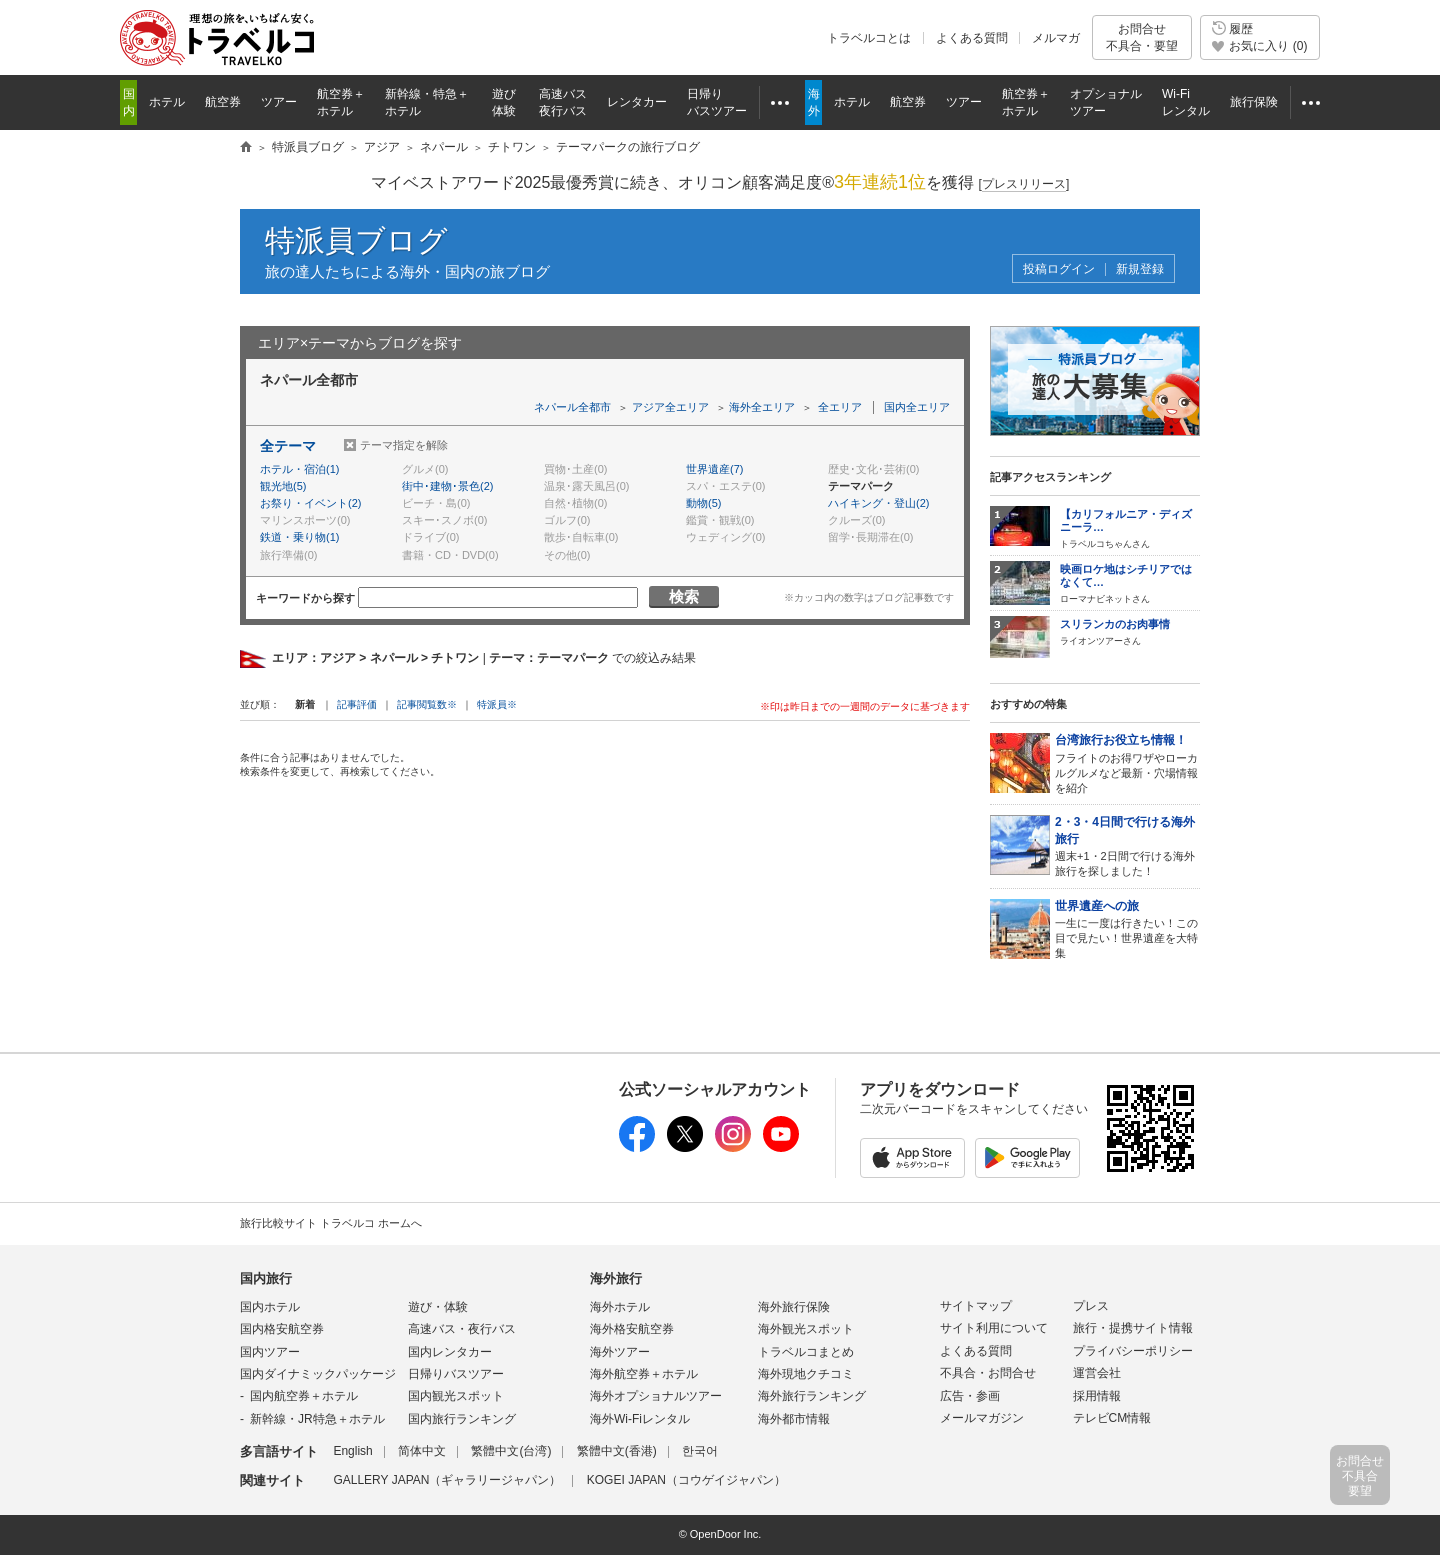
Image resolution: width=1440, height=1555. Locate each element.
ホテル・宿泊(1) (299, 469)
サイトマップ (976, 1306)
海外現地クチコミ (806, 1374)
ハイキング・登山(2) (878, 503)
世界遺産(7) (714, 469)
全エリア (840, 407)
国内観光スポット (456, 1396)
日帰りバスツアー (456, 1374)
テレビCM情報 (1112, 1418)
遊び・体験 (438, 1307)
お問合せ (1142, 37)
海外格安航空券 (632, 1329)
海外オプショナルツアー (656, 1396)
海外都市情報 (794, 1419)
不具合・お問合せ (988, 1373)
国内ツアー (270, 1352)
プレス (1091, 1306)
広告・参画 (970, 1396)
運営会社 (1097, 1373)
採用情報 (1097, 1396)
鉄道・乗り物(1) (299, 537)
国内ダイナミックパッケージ (318, 1374)
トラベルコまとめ (806, 1352)
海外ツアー (620, 1352)
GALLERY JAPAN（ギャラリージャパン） (447, 1480)
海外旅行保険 (794, 1307)
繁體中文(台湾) (511, 1451)
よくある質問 (972, 38)
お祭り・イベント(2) (310, 503)
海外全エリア (762, 407)
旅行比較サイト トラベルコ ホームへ (331, 1223)
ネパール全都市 (572, 407)
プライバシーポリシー (1133, 1351)
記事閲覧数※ (427, 704)
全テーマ (288, 446)
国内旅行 (266, 1278)
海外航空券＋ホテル (644, 1374)
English (352, 1451)
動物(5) (703, 503)
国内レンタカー (450, 1352)
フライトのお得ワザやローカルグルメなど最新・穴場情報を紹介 (1127, 762)
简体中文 (422, 1451)
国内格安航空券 (282, 1329)
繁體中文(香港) (617, 1451)
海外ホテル (620, 1307)
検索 (684, 596)
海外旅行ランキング (812, 1396)
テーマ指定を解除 (404, 445)
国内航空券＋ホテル (304, 1396)
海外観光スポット (806, 1329)
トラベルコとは (869, 38)
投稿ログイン (1059, 269)
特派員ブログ (356, 240)
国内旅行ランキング (462, 1419)
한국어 (700, 1451)
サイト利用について (994, 1328)
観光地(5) (283, 486)
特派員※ (497, 704)
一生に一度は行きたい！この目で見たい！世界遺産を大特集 (1127, 928)
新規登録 (1140, 269)
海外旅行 (616, 1278)
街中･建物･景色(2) (447, 486)
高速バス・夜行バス (462, 1329)
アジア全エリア (670, 407)
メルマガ (1056, 38)
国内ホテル (270, 1307)
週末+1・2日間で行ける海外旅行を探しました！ (1127, 845)
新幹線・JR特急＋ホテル (317, 1419)
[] (1024, 184)
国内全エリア (917, 407)
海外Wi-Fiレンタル (640, 1419)
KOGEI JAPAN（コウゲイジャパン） (686, 1480)
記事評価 (357, 704)
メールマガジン (982, 1418)
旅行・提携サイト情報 (1133, 1328)
